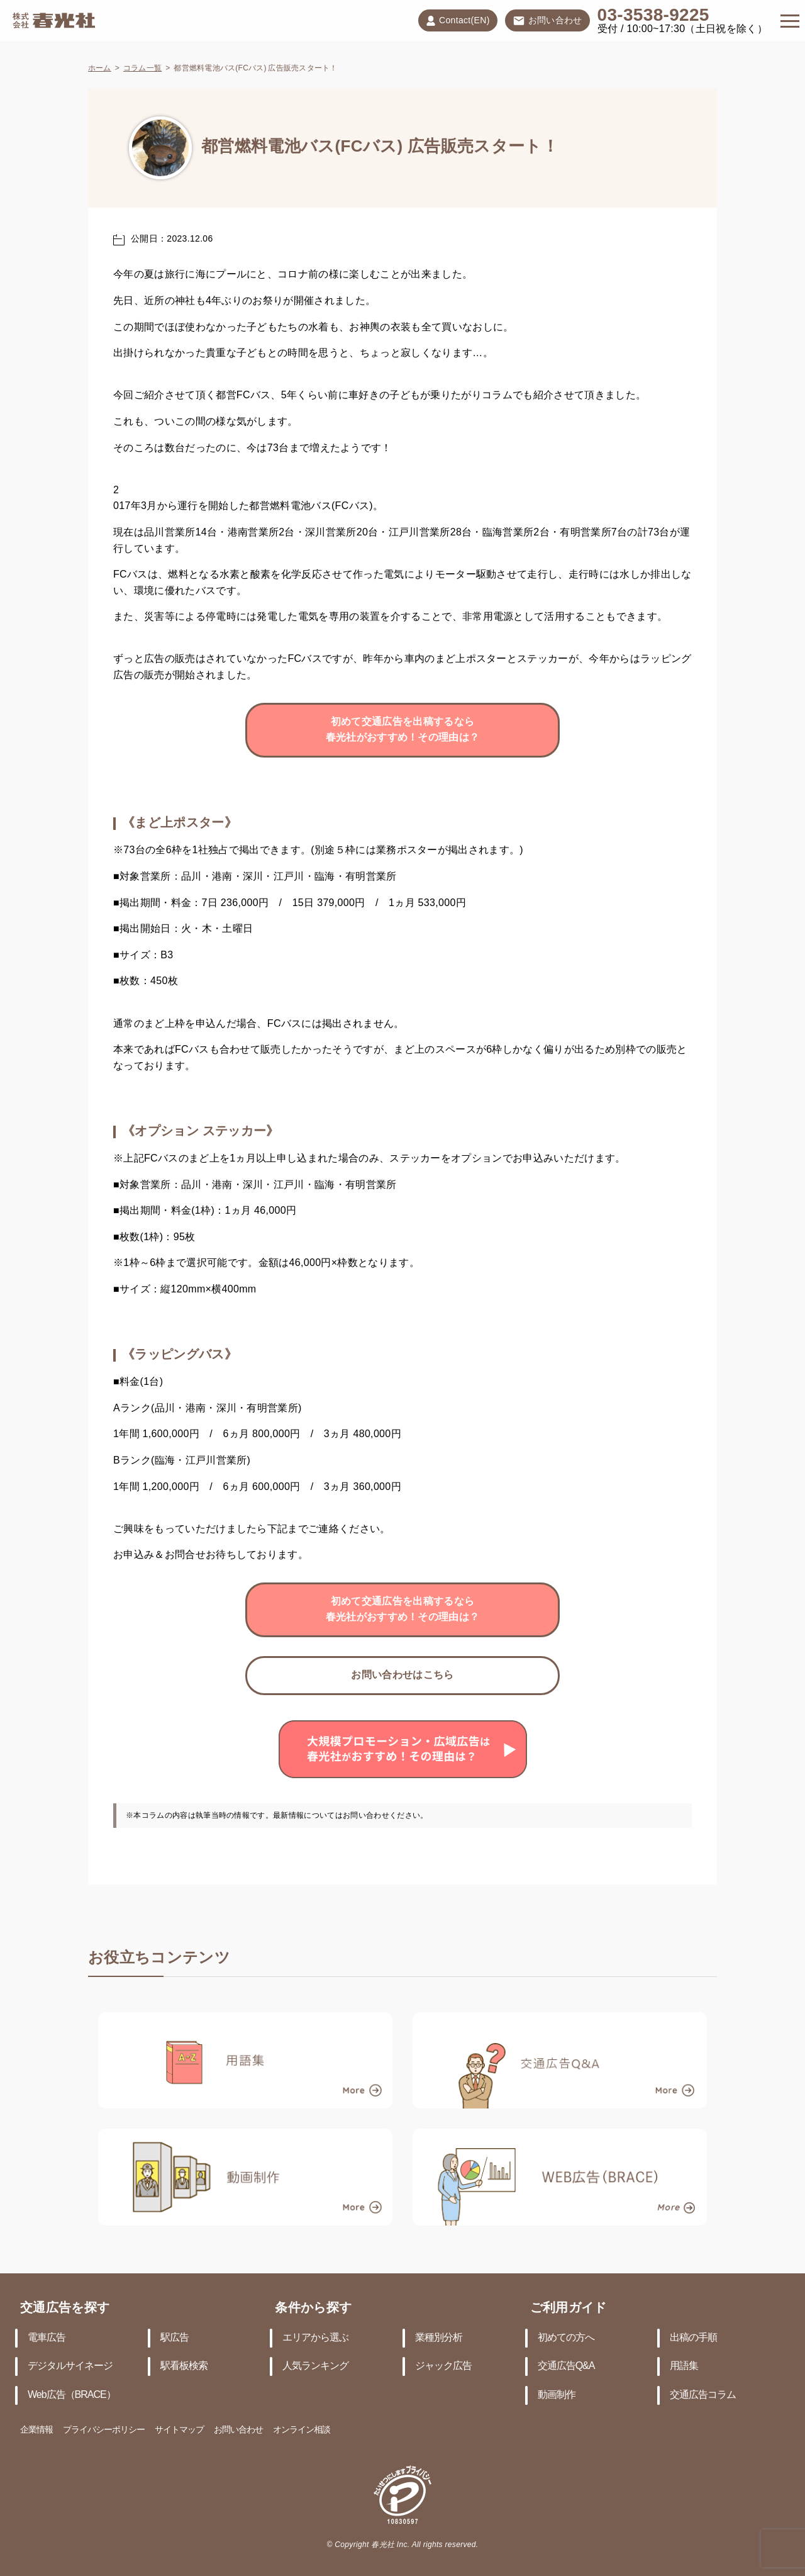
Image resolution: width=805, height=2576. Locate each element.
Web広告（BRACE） (72, 2395)
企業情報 (36, 2430)
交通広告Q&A (566, 2366)
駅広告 (174, 2337)
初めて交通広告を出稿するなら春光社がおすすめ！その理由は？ (403, 730)
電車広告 (46, 2337)
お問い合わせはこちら (402, 1675)
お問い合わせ (547, 21)
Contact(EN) (458, 21)
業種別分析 (438, 2337)
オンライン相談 (301, 2430)
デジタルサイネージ (70, 2366)
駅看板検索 (184, 2366)
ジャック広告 (443, 2366)
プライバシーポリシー (104, 2430)
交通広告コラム (703, 2395)
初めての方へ (566, 2337)
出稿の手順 (693, 2337)
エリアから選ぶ (315, 2337)
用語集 (684, 2366)
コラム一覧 (142, 68)
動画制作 (556, 2395)
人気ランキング (315, 2366)
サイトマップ (179, 2430)
